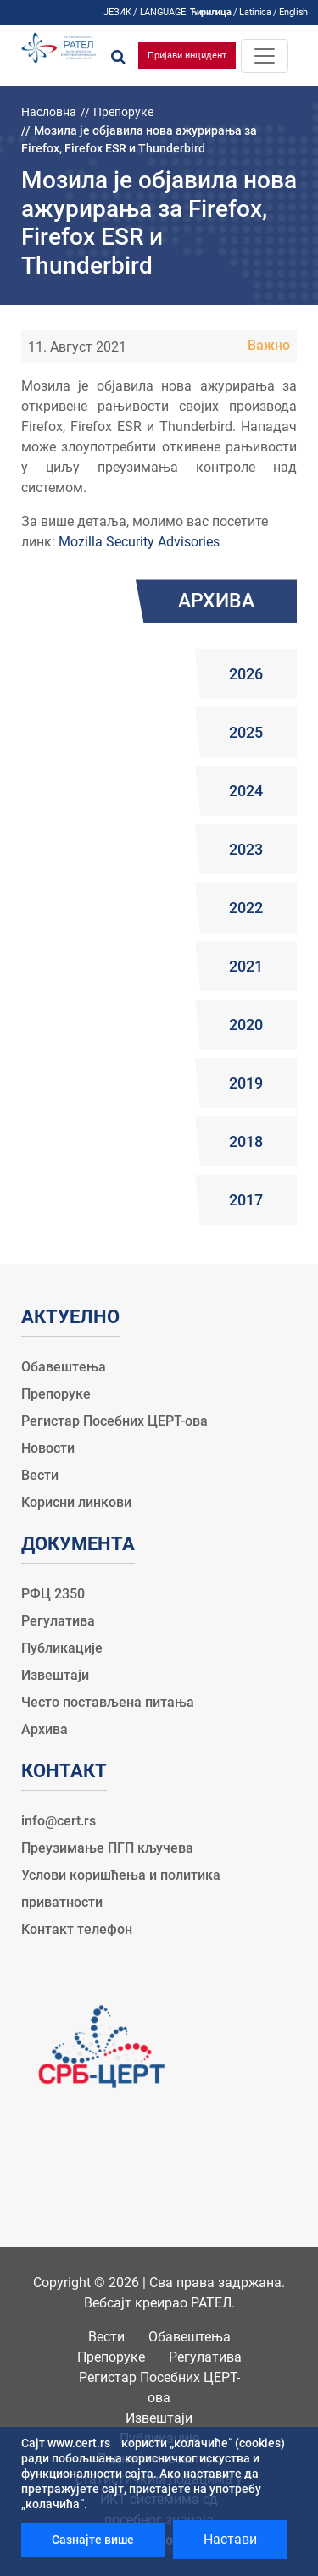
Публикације (62, 1648)
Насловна (48, 112)
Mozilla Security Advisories (139, 542)
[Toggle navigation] (264, 56)
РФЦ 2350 (53, 1594)
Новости (48, 1448)
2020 (246, 1024)
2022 (246, 908)
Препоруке (123, 112)
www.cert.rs (78, 2443)
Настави (230, 2539)
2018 (246, 1141)
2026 (246, 674)
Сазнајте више (93, 2539)
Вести (40, 1475)
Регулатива (58, 1621)
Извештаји (55, 1675)
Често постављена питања (107, 1702)
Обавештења (63, 1367)
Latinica (255, 12)
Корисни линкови (76, 1502)
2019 (246, 1083)
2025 (246, 732)
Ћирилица (210, 12)
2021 (246, 966)
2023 (246, 849)
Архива (44, 1729)
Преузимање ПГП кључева (107, 1848)
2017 (246, 1200)
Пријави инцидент (187, 55)
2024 (246, 791)
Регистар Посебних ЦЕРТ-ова (114, 1421)
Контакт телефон (76, 1929)
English (293, 12)
